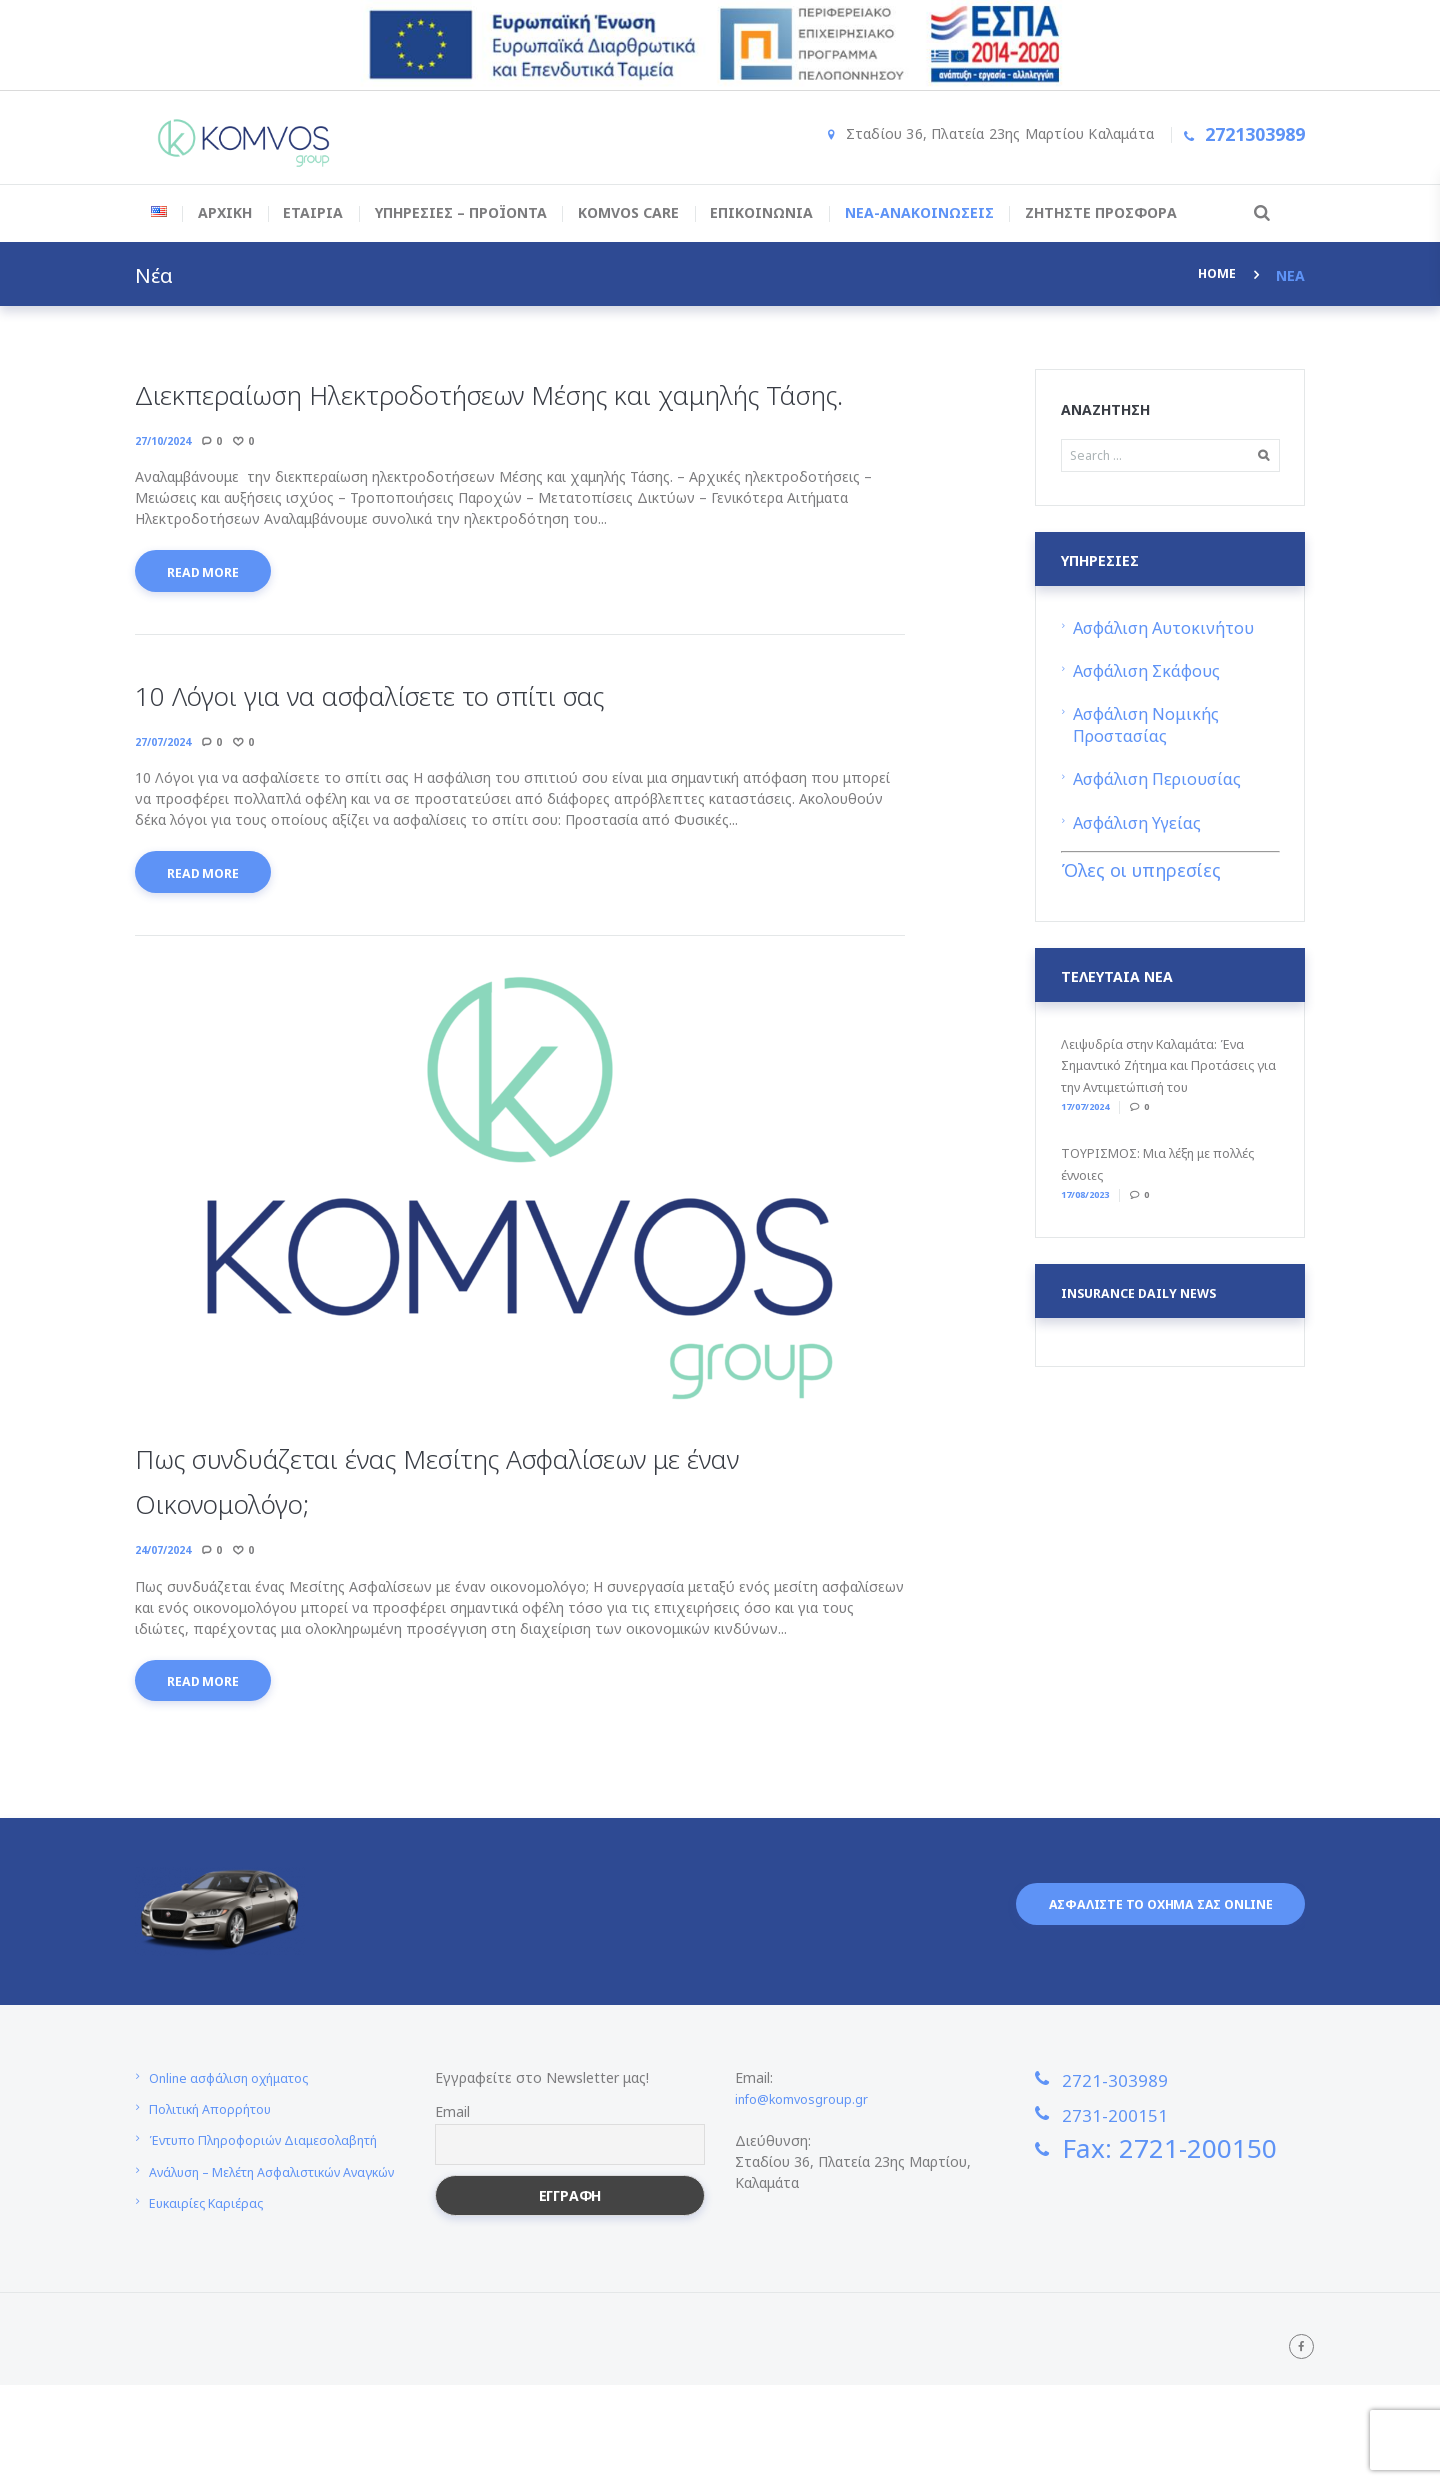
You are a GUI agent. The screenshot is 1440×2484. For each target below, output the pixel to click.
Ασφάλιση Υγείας (1142, 826)
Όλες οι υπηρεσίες (1141, 874)
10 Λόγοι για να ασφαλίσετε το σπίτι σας (454, 743)
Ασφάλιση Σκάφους (1151, 674)
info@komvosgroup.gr (807, 2161)
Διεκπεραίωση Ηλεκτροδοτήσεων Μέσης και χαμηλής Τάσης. (485, 414)
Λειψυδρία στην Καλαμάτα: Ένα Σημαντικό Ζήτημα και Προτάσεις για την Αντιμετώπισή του (1170, 1068)
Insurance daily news (1148, 1296)
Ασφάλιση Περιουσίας (1163, 782)
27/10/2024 (168, 485)
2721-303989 (1141, 2140)
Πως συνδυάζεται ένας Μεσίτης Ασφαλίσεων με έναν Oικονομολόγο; (509, 1535)
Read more (211, 621)
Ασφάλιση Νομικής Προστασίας (1150, 728)
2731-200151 (1141, 2176)
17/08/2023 (1094, 1195)
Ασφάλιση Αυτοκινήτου (1169, 631)
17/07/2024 (1094, 1108)
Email (452, 2174)
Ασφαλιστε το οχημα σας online (1141, 1971)
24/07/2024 (168, 1607)
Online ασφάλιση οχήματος (239, 2140)
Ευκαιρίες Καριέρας (211, 2305)
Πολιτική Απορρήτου (218, 2171)
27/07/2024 (168, 792)
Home (1215, 275)
